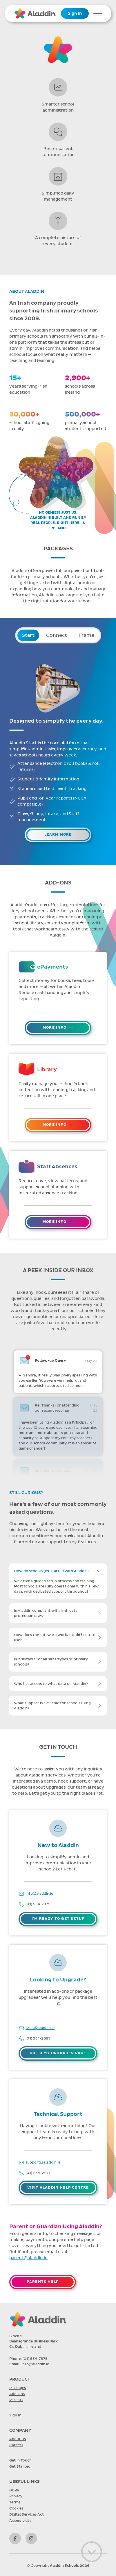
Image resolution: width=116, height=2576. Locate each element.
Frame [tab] (86, 635)
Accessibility (20, 2520)
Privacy (15, 2496)
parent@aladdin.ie (28, 2257)
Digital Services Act (26, 2514)
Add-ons (17, 2394)
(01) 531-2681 (38, 2038)
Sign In (75, 13)
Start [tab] (28, 635)
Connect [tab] (56, 635)
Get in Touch (20, 2460)
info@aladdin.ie (39, 1894)
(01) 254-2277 (38, 2173)
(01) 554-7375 (38, 1904)
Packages (17, 2388)
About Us (17, 2439)
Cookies (16, 2508)
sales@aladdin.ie (40, 2028)
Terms (14, 2502)
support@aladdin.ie (43, 2162)
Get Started (19, 2466)
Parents (16, 2400)
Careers (16, 2445)
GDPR (14, 2490)
